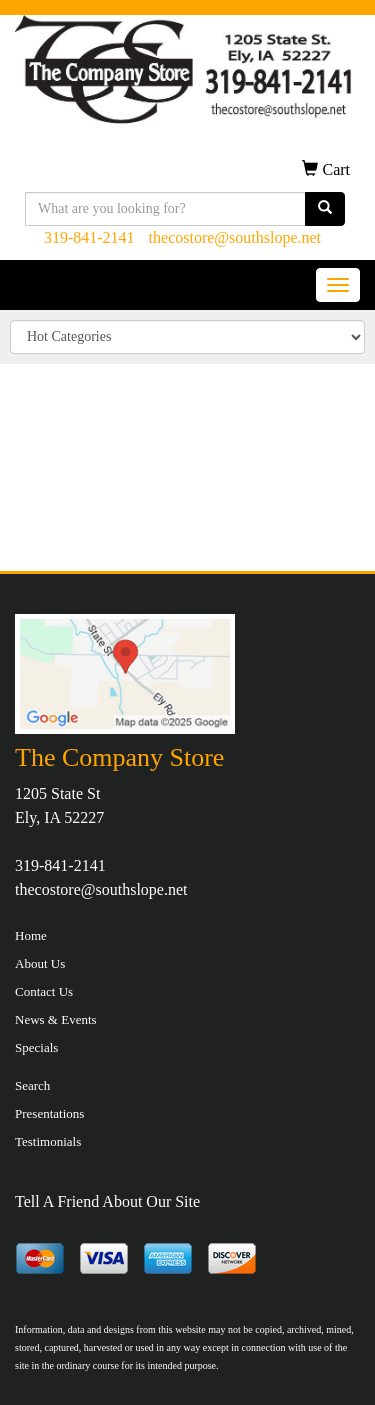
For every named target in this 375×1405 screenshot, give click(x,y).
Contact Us (44, 991)
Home (31, 935)
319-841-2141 (89, 237)
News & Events (56, 1019)
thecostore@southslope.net (235, 237)
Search (32, 1085)
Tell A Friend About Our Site (107, 1201)
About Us (40, 963)
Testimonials (48, 1141)
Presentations (49, 1113)
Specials (36, 1047)
